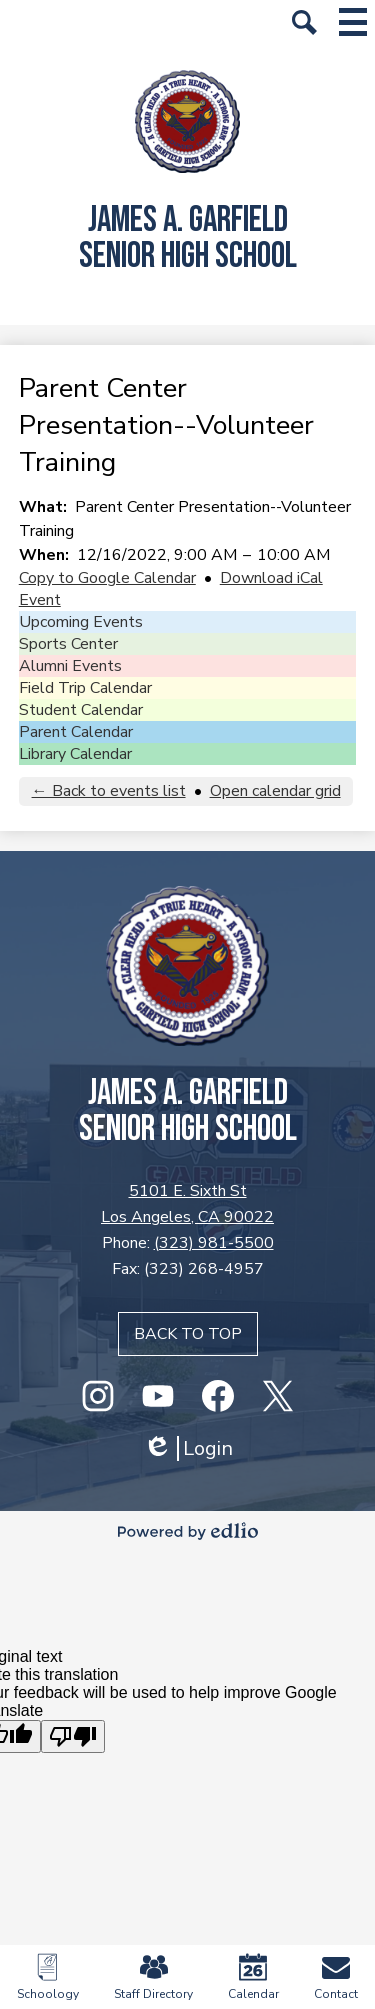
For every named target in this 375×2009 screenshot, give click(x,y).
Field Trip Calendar (85, 688)
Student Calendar (81, 710)
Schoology (48, 1977)
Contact (336, 1977)
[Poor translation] (73, 1736)
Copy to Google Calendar (107, 578)
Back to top (188, 1334)
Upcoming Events (81, 622)
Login (188, 1448)
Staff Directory (153, 1977)
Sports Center (68, 644)
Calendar (253, 1977)
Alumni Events (70, 666)
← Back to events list (109, 791)
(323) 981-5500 (214, 1243)
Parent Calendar (76, 732)
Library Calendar (75, 754)
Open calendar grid (275, 791)
